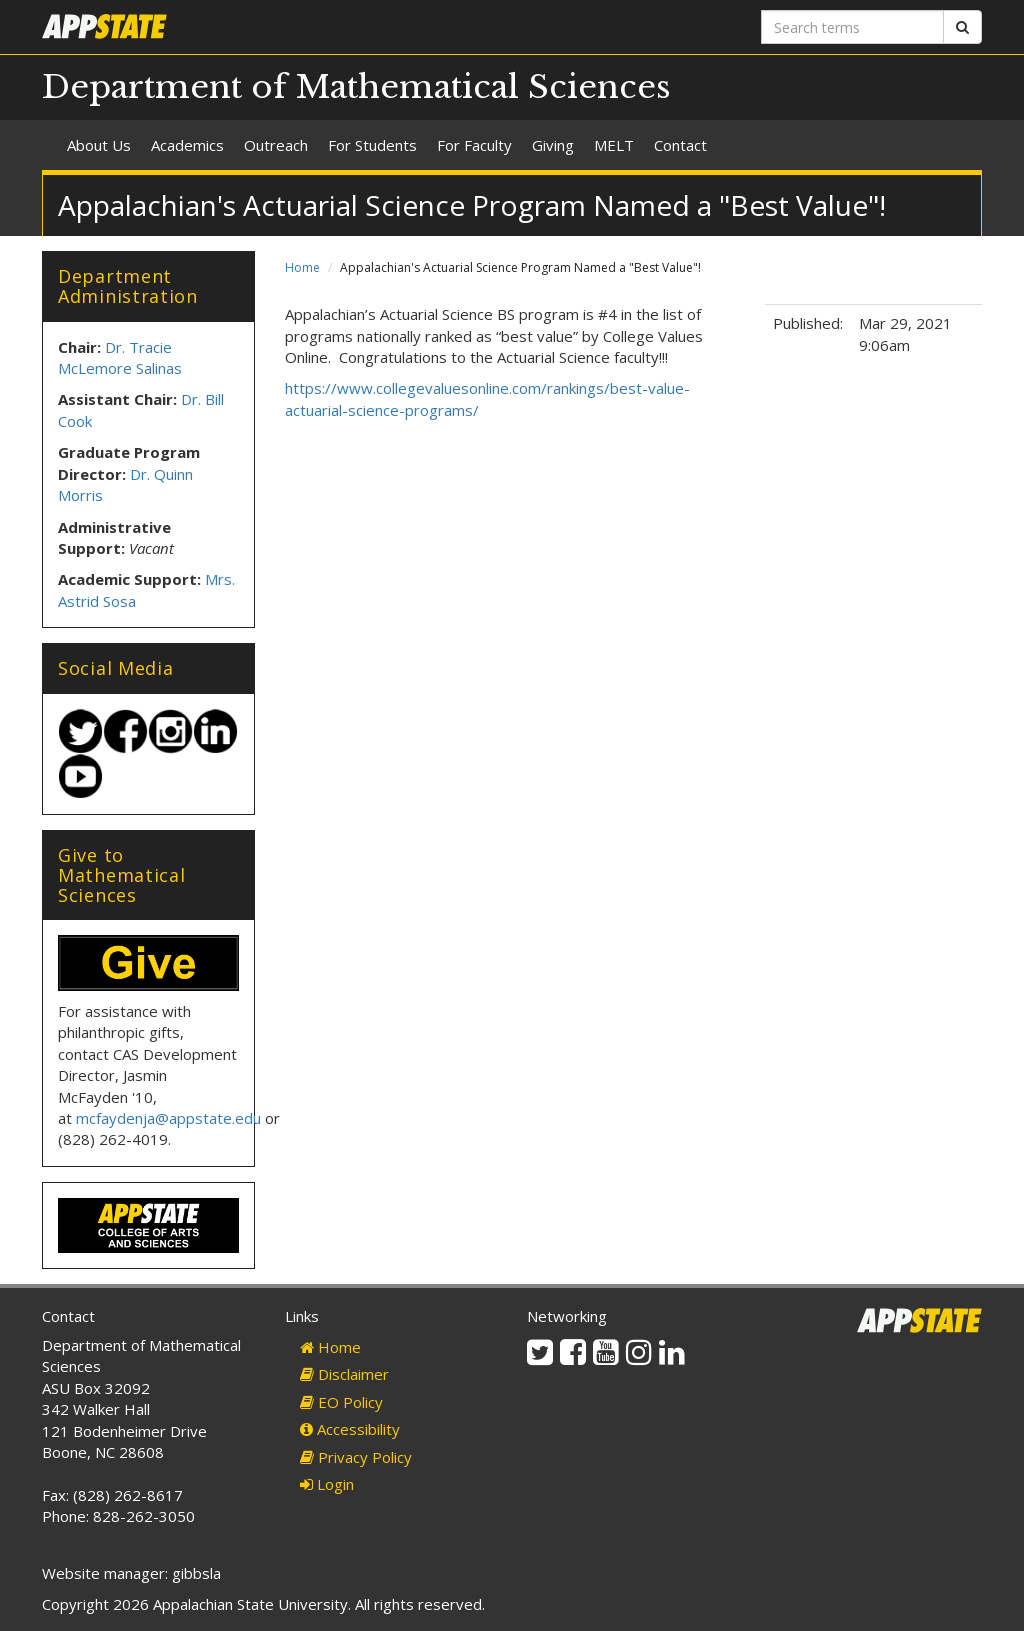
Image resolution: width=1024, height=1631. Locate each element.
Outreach (276, 145)
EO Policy (341, 1402)
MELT (614, 145)
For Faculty (474, 145)
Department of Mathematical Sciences (356, 87)
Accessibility (350, 1429)
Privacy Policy (356, 1457)
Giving (553, 145)
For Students (372, 145)
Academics (187, 145)
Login (327, 1484)
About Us (99, 145)
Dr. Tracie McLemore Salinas (120, 357)
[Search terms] (852, 27)
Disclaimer (344, 1374)
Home (302, 267)
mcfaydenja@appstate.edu (168, 1118)
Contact (680, 145)
